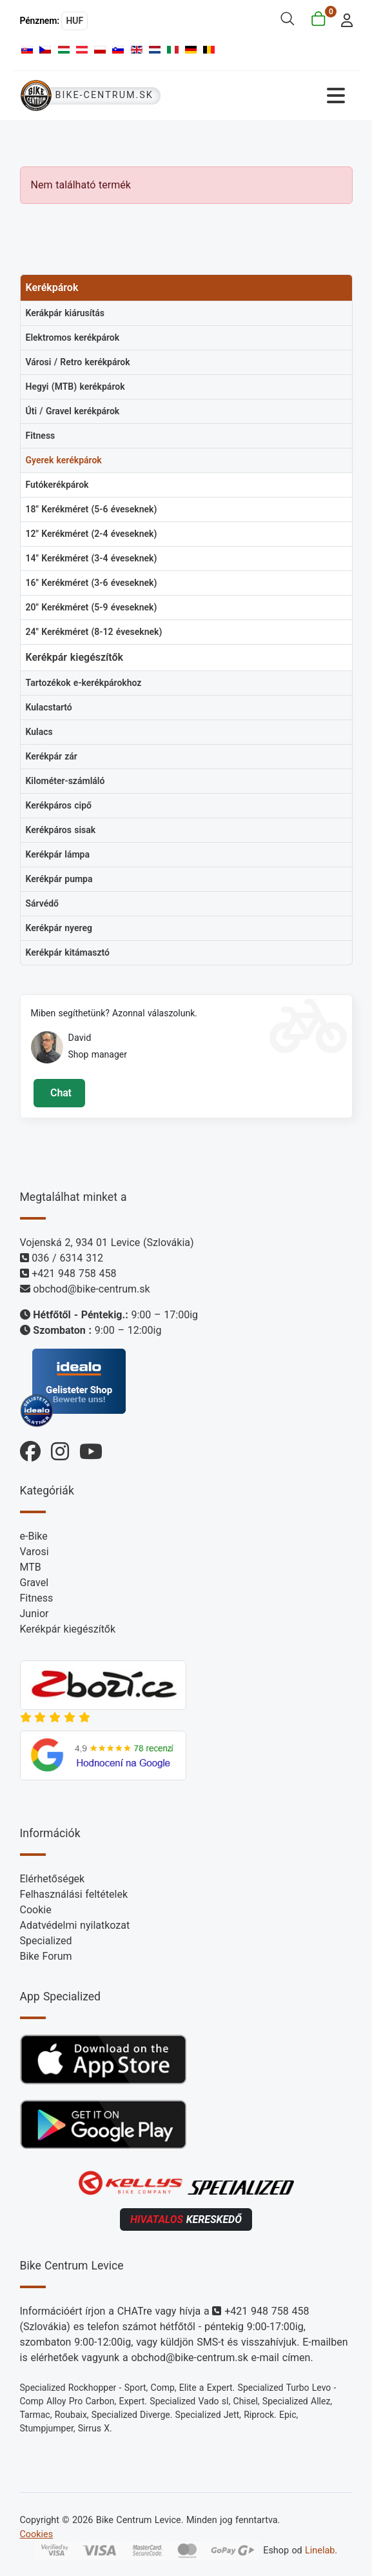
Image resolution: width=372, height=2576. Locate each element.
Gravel (34, 1582)
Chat (59, 1093)
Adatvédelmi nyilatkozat (75, 1925)
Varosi (34, 1551)
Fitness (37, 1598)
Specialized (46, 1941)
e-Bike (34, 1536)
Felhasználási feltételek (74, 1894)
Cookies (37, 2534)
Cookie (36, 1910)
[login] (342, 19)
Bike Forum (46, 1956)
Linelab (320, 2550)
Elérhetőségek (52, 1879)
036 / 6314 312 (67, 1258)
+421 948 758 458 (74, 1273)
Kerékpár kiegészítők (68, 1629)
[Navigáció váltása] (269, 96)
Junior (34, 1613)
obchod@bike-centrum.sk (91, 1289)
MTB (30, 1567)
